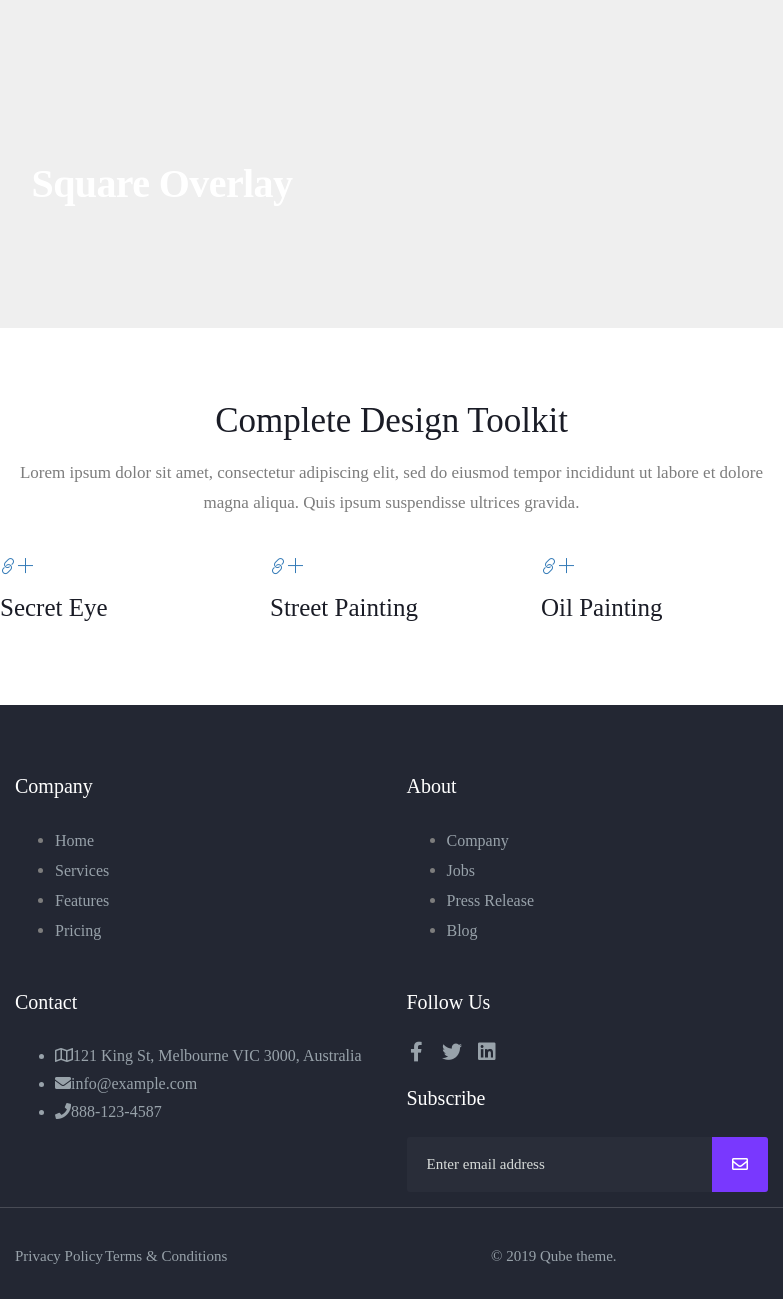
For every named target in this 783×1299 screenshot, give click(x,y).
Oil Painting (602, 607)
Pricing (78, 930)
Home (74, 840)
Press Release (491, 900)
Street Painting (345, 607)
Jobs (461, 870)
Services (82, 870)
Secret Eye (54, 607)
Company (478, 840)
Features (82, 900)
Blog (462, 930)
